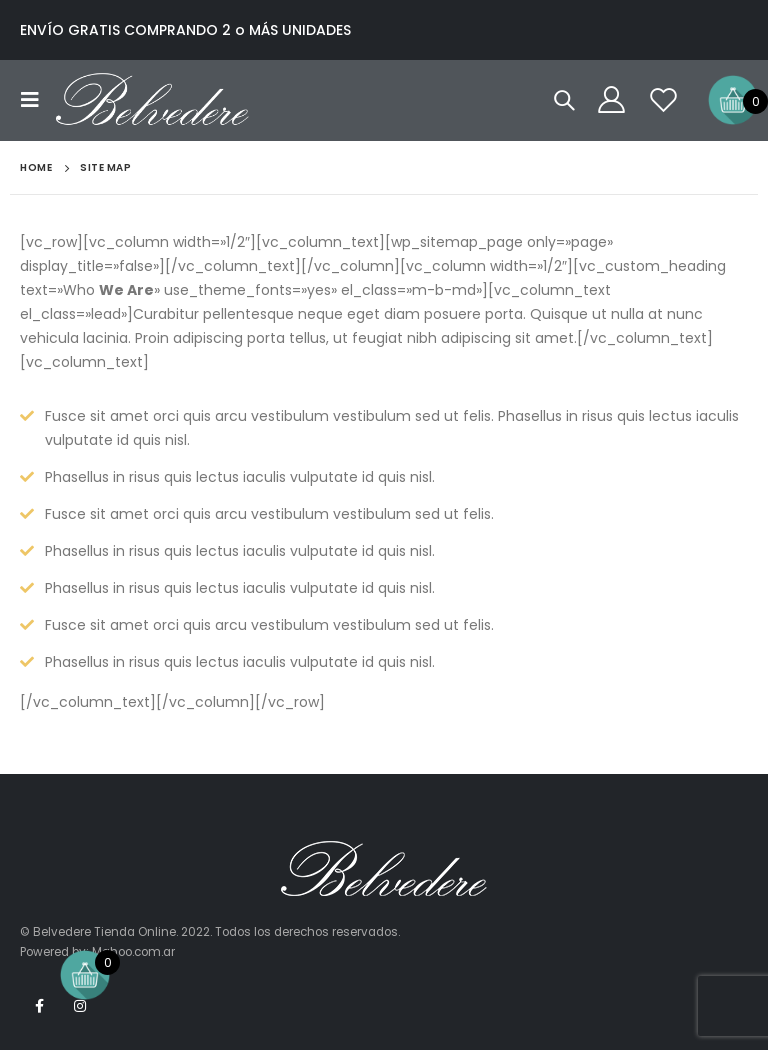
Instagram (80, 1006)
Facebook (39, 1006)
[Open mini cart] (733, 99)
